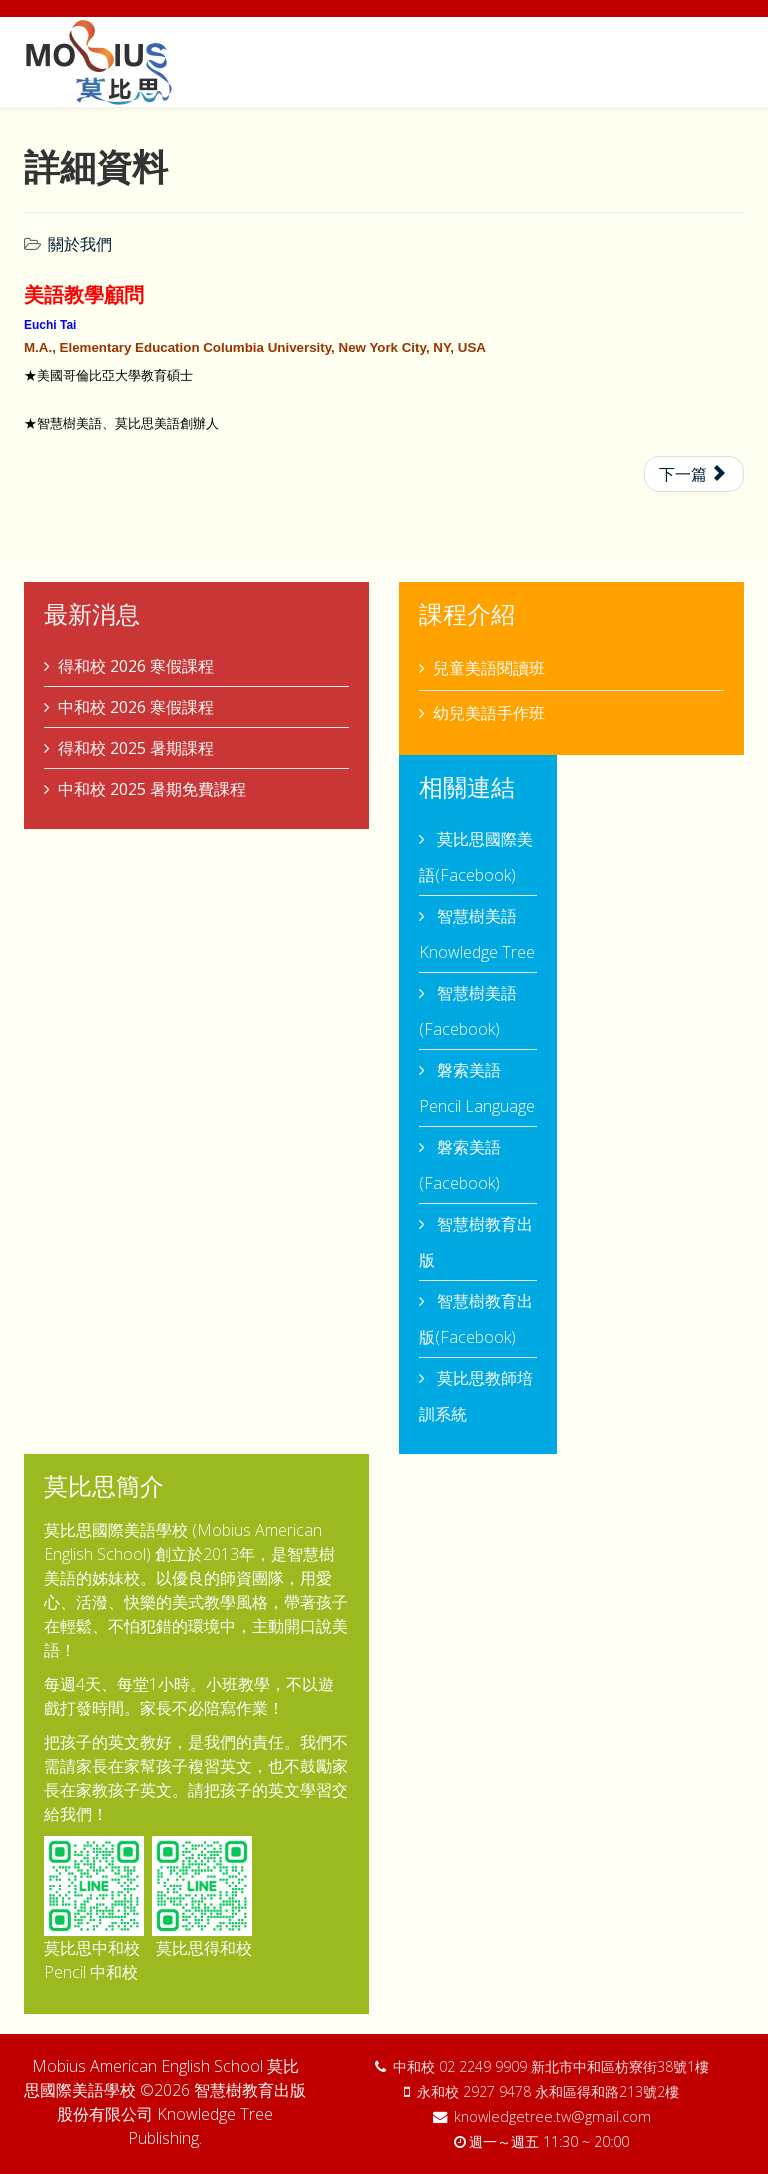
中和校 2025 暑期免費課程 (152, 789)
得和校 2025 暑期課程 (136, 748)
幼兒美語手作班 (489, 713)
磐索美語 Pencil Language (477, 1088)
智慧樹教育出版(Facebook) (476, 1319)
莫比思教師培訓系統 (476, 1396)
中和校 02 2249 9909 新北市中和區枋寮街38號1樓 (551, 2066)
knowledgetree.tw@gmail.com (552, 2116)
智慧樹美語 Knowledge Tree (477, 934)
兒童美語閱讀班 (489, 668)
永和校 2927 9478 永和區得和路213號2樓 (548, 2091)
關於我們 (80, 244)
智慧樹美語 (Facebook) (468, 1011)
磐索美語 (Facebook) (460, 1165)
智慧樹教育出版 (476, 1242)
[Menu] (735, 60)
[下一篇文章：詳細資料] (694, 474)
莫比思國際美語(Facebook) (476, 857)
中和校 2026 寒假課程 (136, 707)
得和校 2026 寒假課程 (136, 666)
